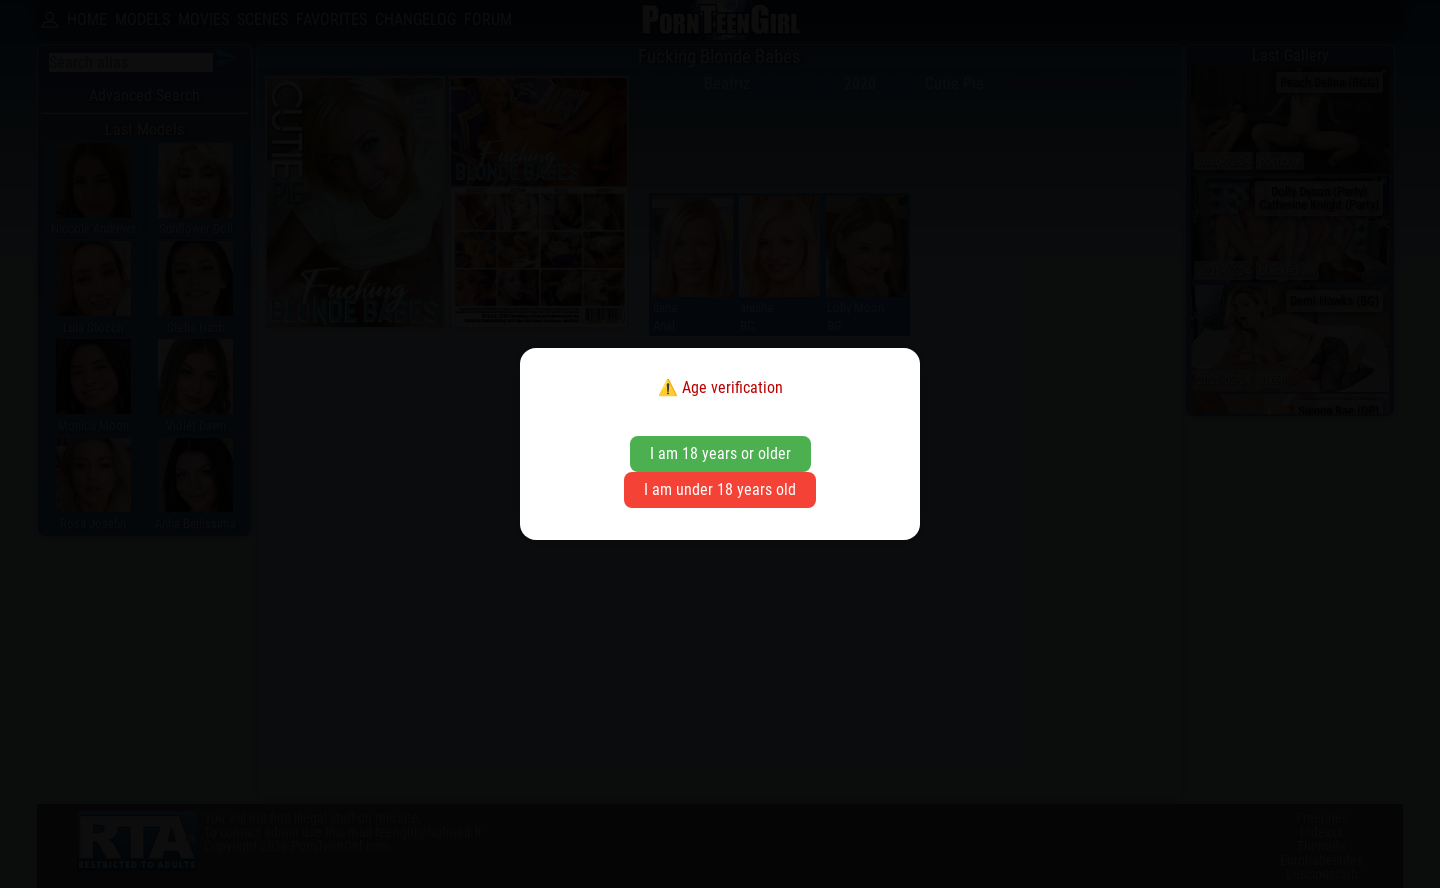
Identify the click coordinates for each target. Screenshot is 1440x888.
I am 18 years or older (720, 453)
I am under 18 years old (720, 489)
